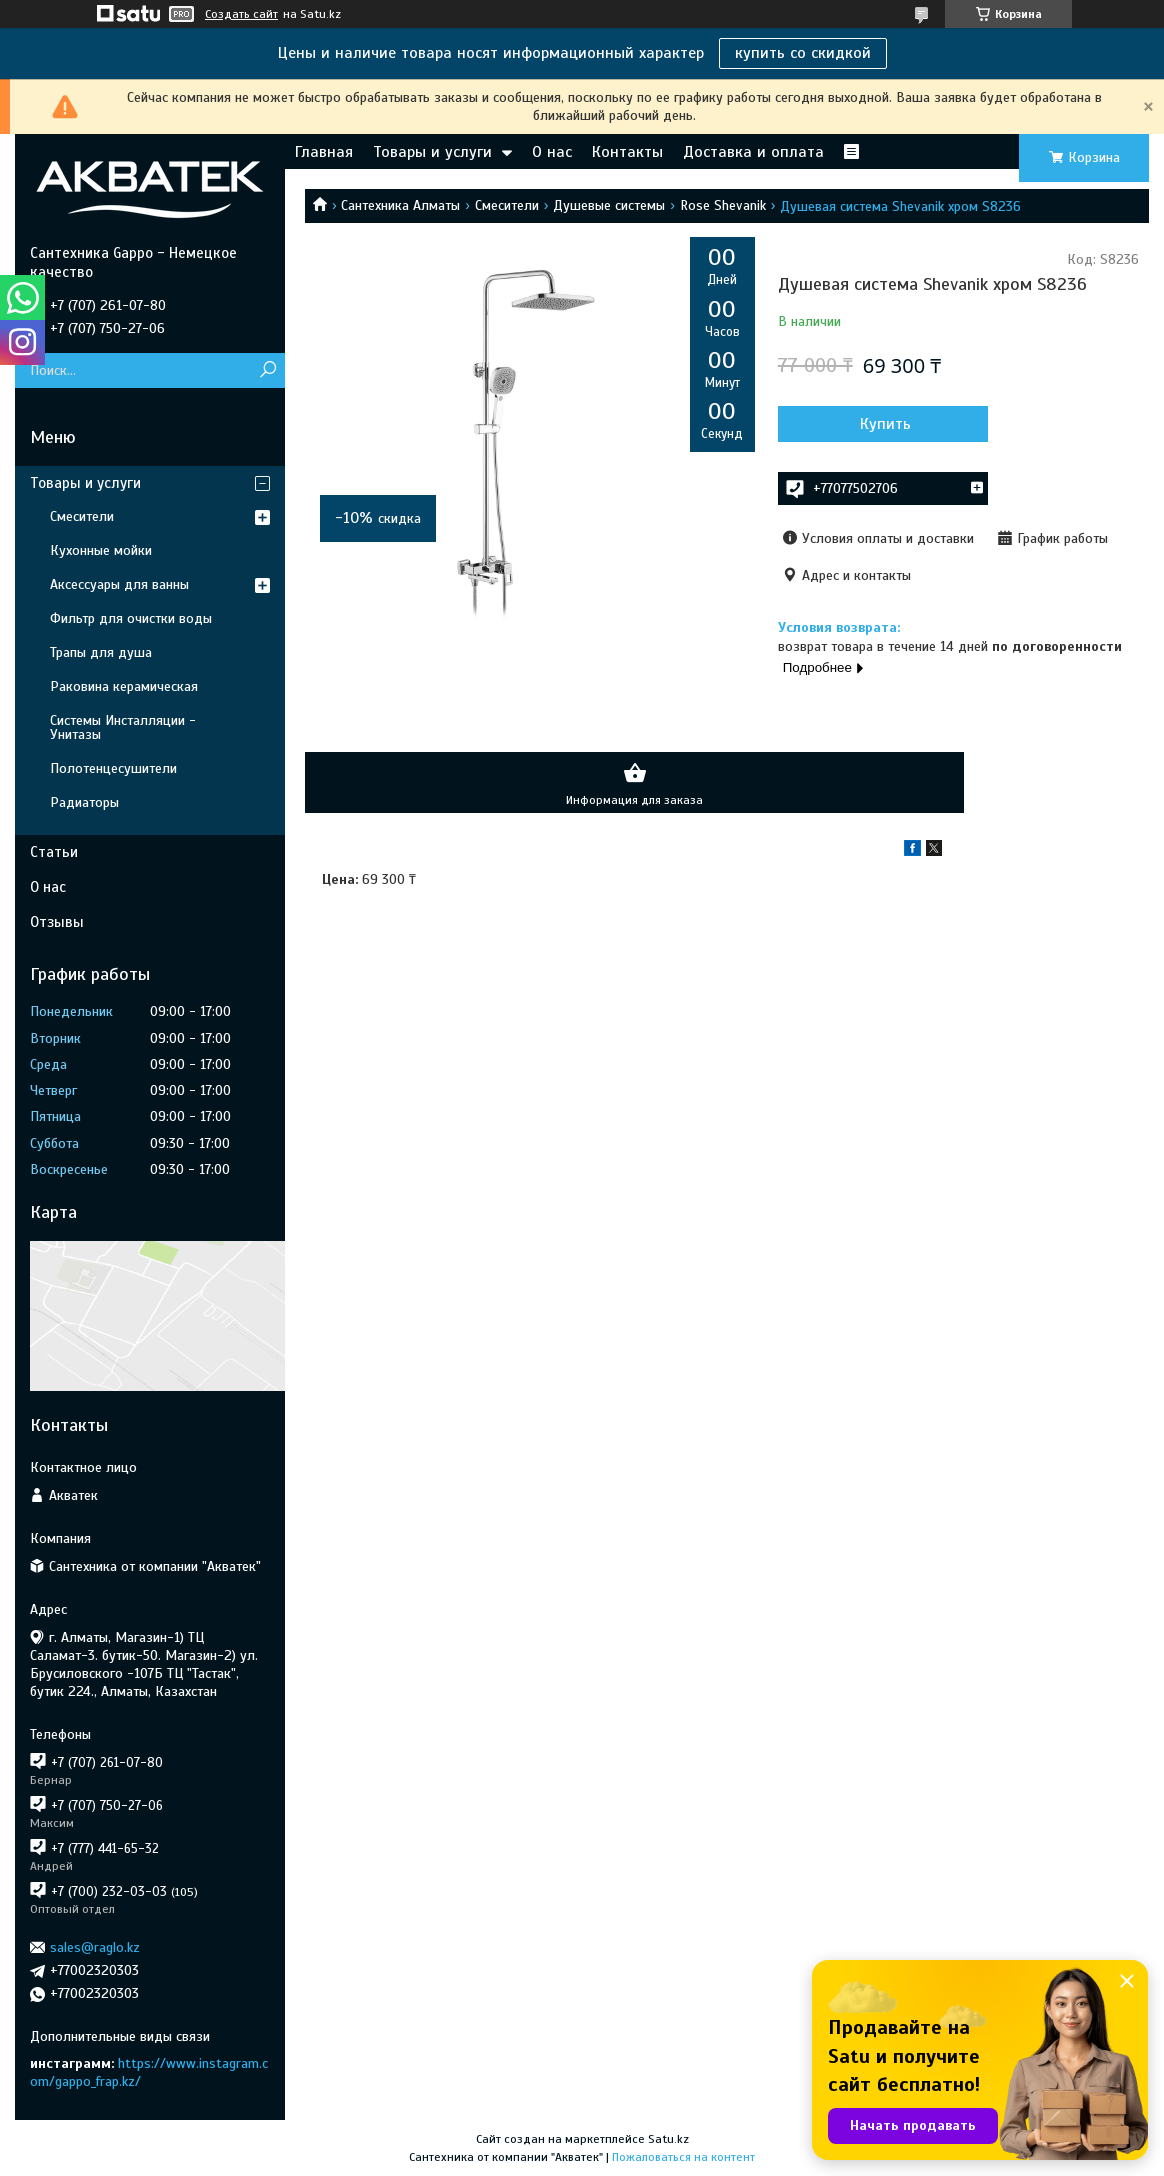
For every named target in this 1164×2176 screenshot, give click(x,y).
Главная (324, 152)
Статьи (54, 852)
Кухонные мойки (101, 550)
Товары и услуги (432, 152)
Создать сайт (241, 14)
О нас (552, 152)
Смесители (507, 205)
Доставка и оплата (753, 152)
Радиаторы (84, 802)
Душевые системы (609, 205)
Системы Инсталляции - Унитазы (123, 727)
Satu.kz (668, 2139)
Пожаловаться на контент (683, 2157)
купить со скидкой (803, 53)
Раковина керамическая (124, 686)
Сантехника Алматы (400, 205)
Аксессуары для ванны (119, 584)
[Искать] (267, 370)
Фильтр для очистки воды (131, 618)
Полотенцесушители (113, 768)
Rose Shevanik (723, 205)
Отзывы (57, 922)
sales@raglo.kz (95, 1947)
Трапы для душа (101, 652)
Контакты (627, 152)
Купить (885, 424)
